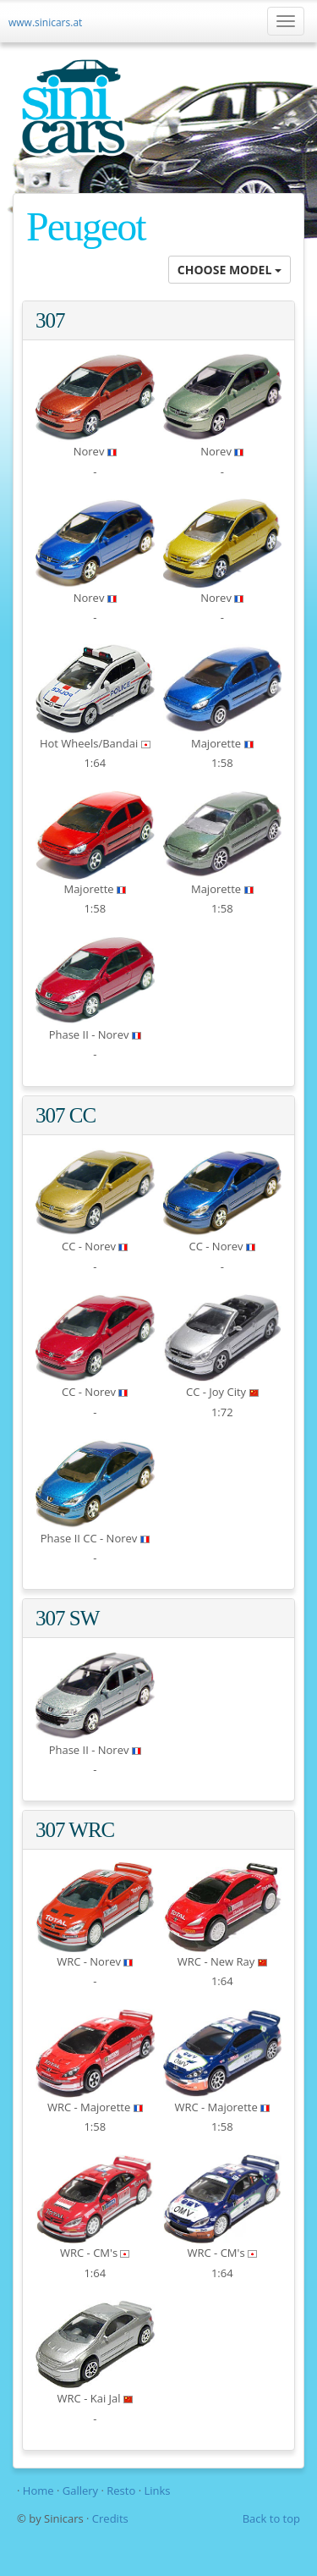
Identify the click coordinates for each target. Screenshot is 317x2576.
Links (157, 2490)
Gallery (82, 2490)
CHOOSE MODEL (229, 270)
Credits (110, 2518)
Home (38, 2490)
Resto (121, 2490)
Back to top (271, 2518)
